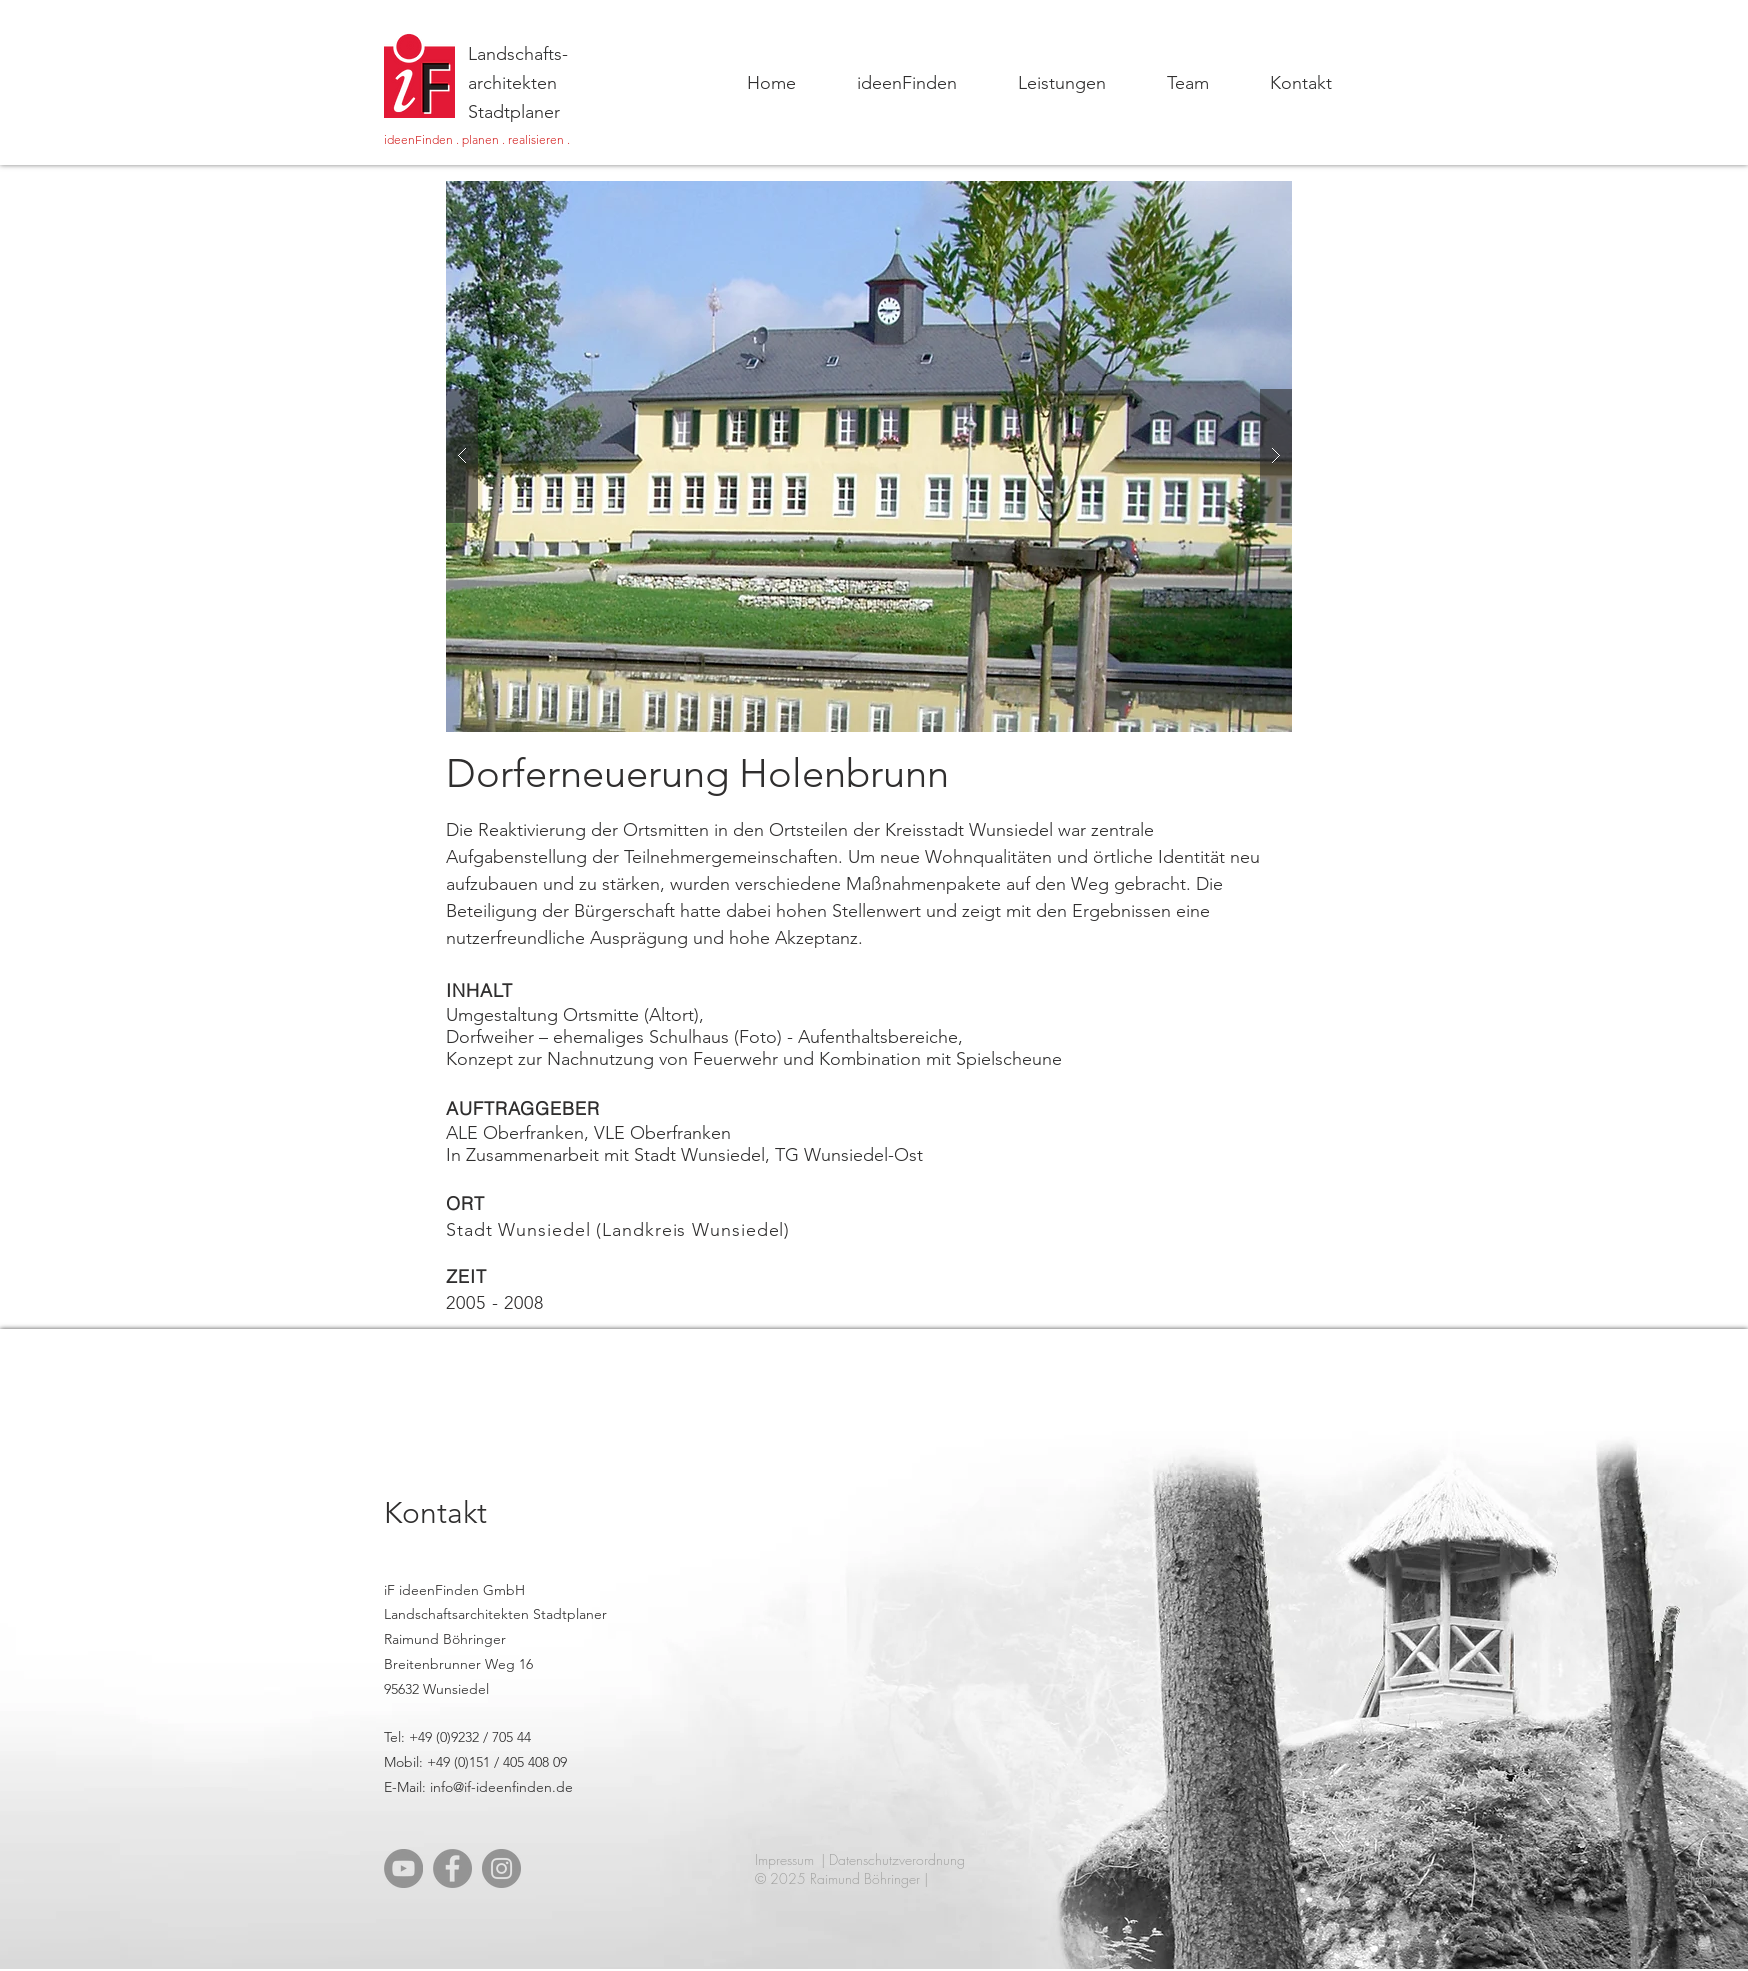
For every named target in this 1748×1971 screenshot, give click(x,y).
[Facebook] (452, 1868)
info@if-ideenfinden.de (501, 1787)
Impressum (784, 1859)
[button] (869, 456)
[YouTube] (403, 1868)
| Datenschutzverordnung (893, 1859)
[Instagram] (501, 1868)
